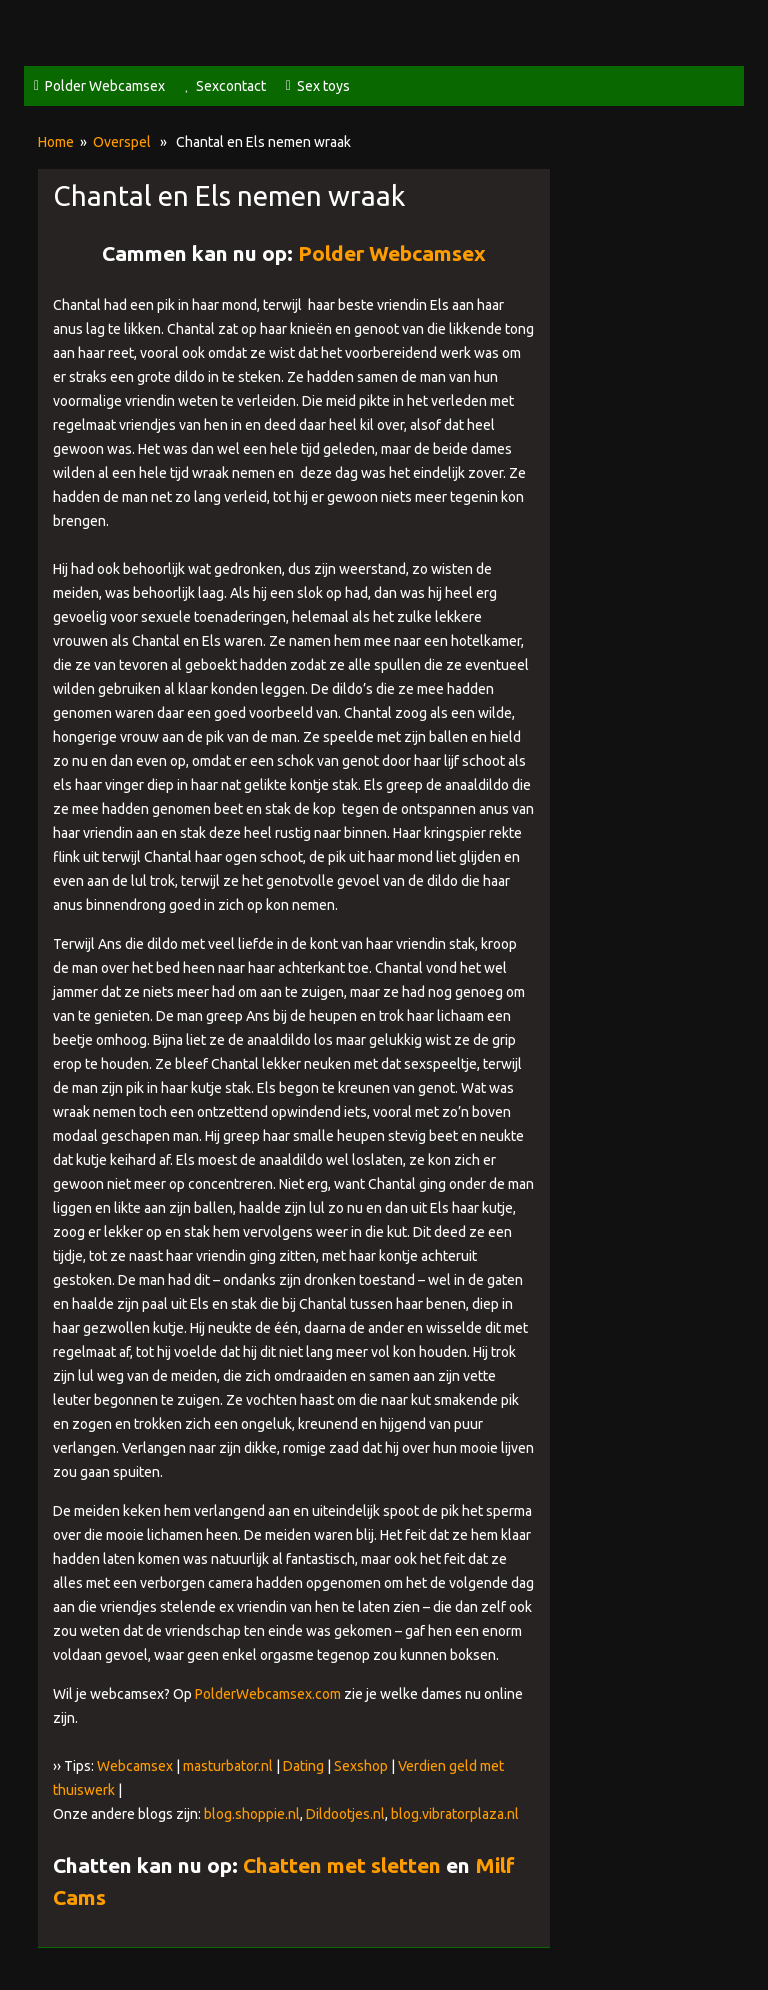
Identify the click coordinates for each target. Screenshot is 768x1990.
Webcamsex (135, 1766)
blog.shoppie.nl (252, 1814)
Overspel (122, 142)
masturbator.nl (228, 1766)
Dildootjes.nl (345, 1814)
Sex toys (323, 86)
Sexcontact (231, 86)
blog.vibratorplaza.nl (455, 1814)
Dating (303, 1766)
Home (56, 142)
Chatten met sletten (342, 1865)
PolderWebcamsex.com (268, 1694)
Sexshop (361, 1766)
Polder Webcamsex (105, 86)
